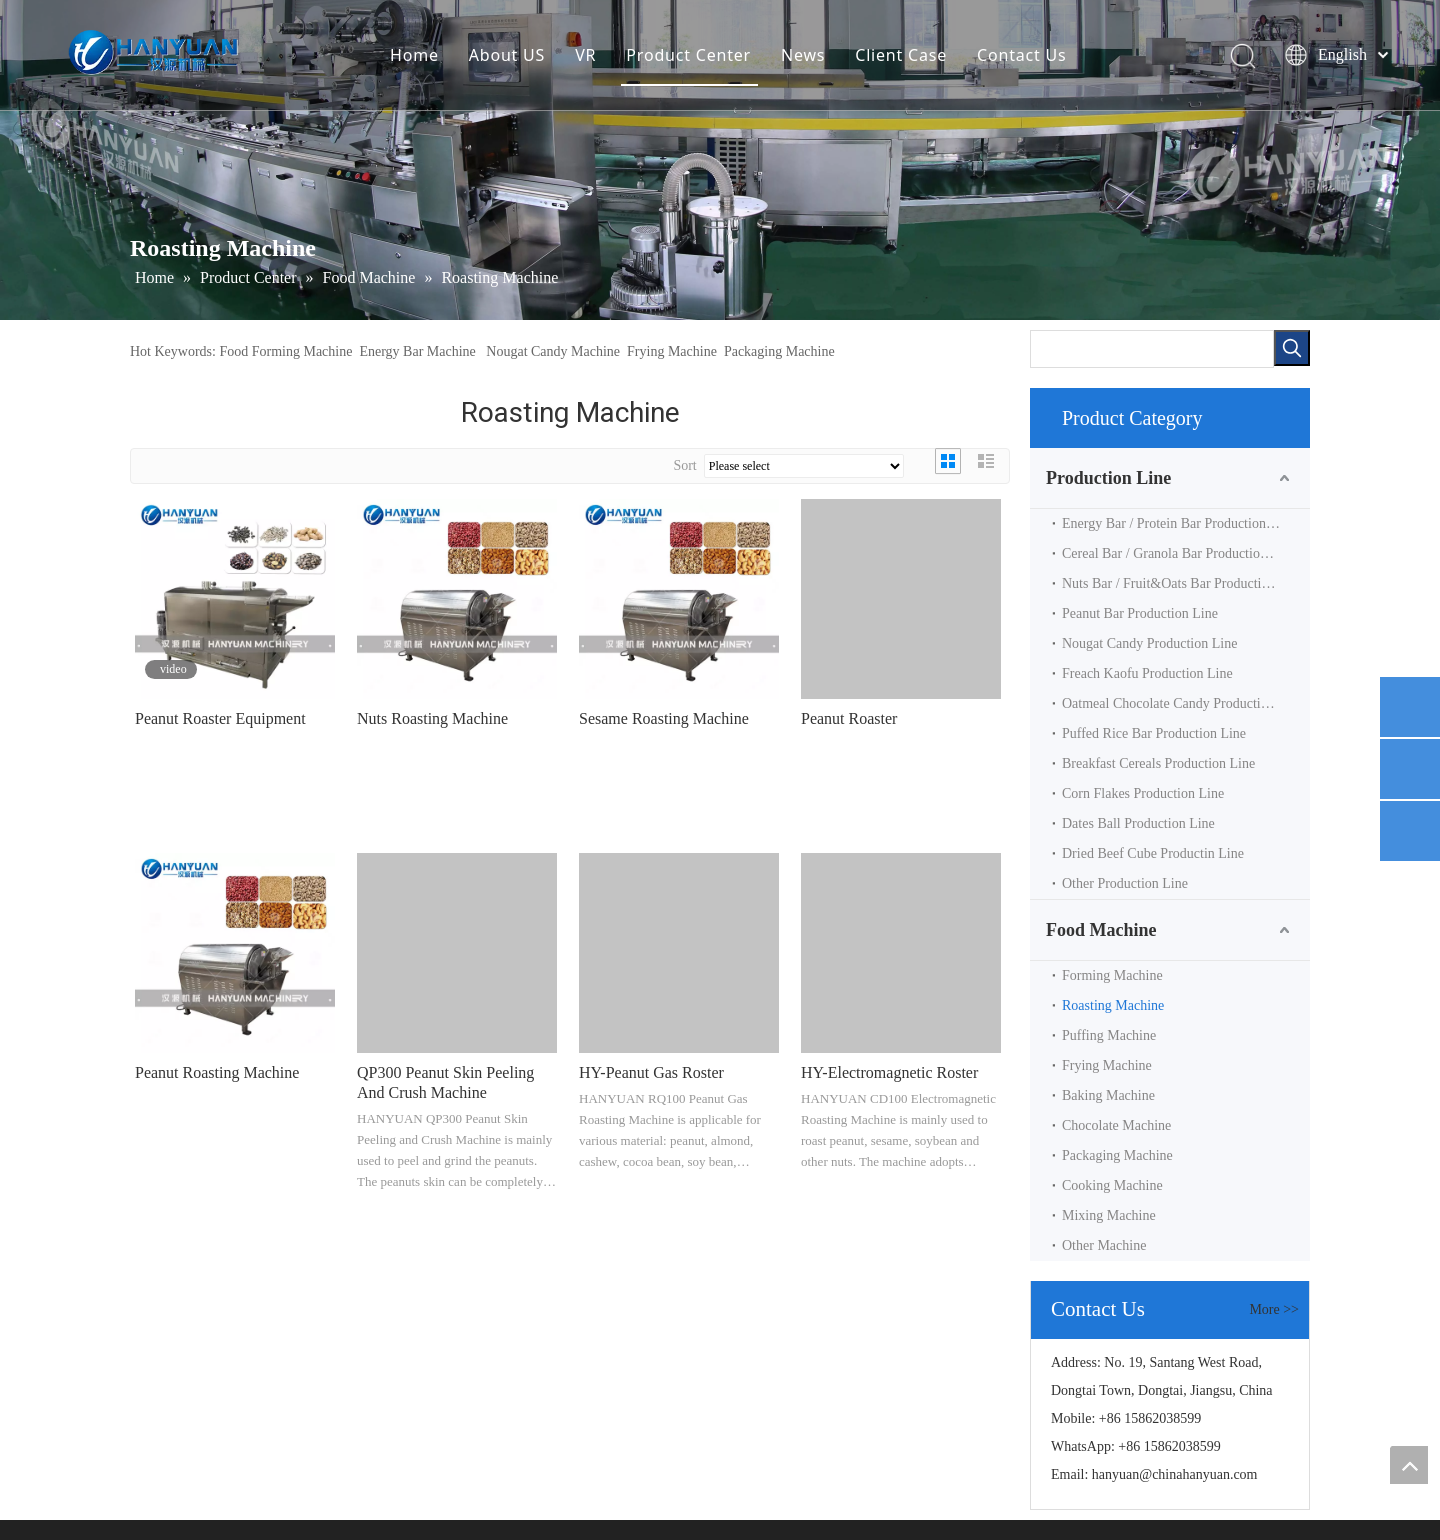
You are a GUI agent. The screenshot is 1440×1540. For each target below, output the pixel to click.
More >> (1274, 1310)
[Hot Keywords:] (1292, 348)
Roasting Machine (1113, 1005)
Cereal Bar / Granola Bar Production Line (1179, 553)
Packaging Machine (779, 351)
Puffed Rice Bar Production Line (1154, 733)
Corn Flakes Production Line (1143, 793)
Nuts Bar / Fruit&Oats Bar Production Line (1183, 583)
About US (507, 55)
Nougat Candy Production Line (1149, 643)
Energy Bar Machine (417, 351)
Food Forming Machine (285, 351)
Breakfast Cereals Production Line (1158, 763)
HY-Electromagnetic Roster (889, 1072)
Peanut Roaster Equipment (220, 718)
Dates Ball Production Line (1138, 823)
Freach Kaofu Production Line (1147, 673)
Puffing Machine (1109, 1035)
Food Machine (1101, 930)
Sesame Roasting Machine (664, 718)
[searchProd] (1152, 349)
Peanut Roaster (849, 718)
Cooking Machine (1112, 1185)
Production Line (1108, 478)
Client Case (901, 55)
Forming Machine (1112, 975)
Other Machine (1104, 1245)
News (803, 55)
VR (585, 55)
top (1409, 1465)
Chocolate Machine (1116, 1125)
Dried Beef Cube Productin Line (1153, 853)
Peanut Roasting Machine (217, 1072)
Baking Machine (1108, 1095)
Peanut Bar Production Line (1140, 613)
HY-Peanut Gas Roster (651, 1072)
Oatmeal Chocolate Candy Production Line (1183, 703)
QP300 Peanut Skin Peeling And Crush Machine (445, 1082)
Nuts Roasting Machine (432, 718)
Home (414, 55)
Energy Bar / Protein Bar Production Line (1178, 523)
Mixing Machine (1109, 1215)
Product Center (688, 55)
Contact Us (1021, 55)
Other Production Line (1125, 883)
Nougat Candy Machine (553, 351)
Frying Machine (672, 351)
